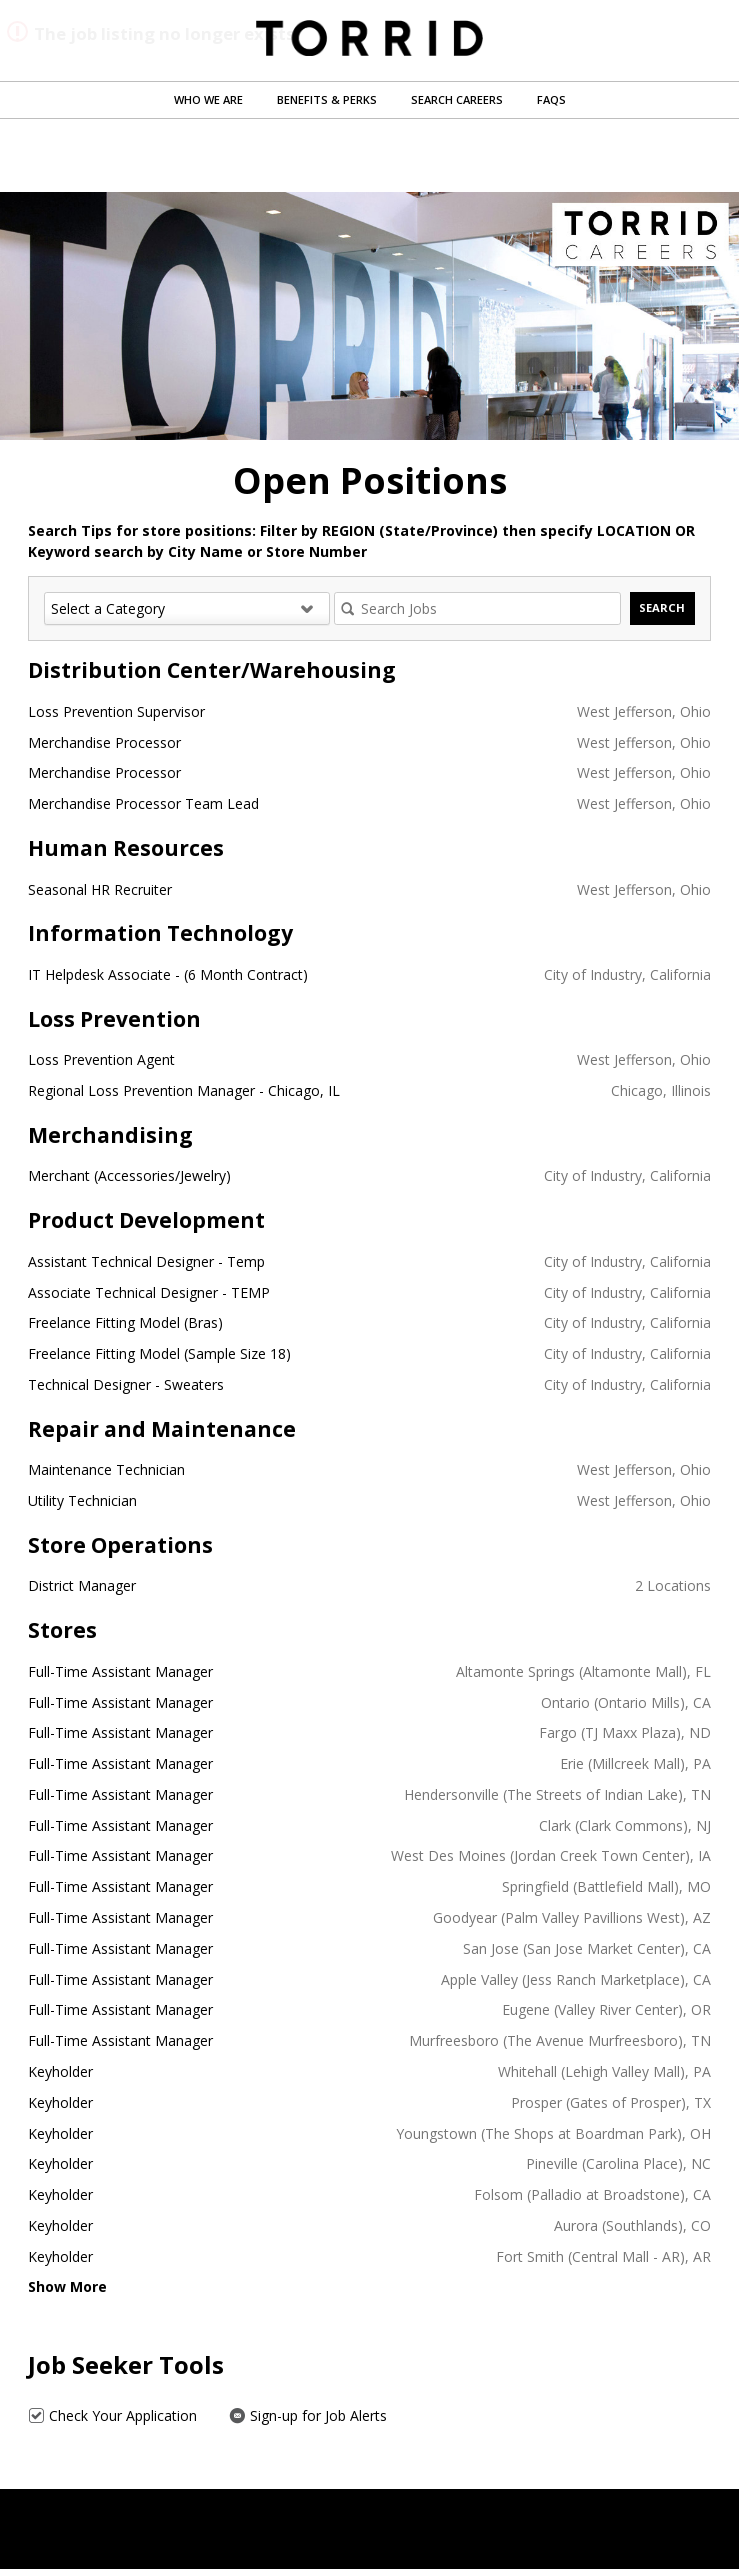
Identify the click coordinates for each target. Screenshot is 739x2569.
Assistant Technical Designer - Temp (146, 1261)
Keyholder (60, 2071)
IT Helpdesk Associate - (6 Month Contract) (168, 974)
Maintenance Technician (106, 1469)
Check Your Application (112, 2415)
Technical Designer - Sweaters (126, 1384)
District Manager (82, 1585)
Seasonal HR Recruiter (100, 889)
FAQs (551, 99)
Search (662, 607)
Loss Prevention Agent (101, 1059)
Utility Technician (82, 1500)
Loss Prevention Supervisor (116, 711)
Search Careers (457, 99)
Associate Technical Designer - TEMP (149, 1292)
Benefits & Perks (327, 99)
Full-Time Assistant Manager (120, 1671)
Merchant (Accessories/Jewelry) (129, 1175)
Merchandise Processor (104, 742)
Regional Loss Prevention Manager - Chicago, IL (184, 1090)
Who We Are (208, 99)
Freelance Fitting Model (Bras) (125, 1322)
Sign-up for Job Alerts (308, 2415)
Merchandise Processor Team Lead (143, 803)
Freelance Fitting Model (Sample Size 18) (159, 1353)
